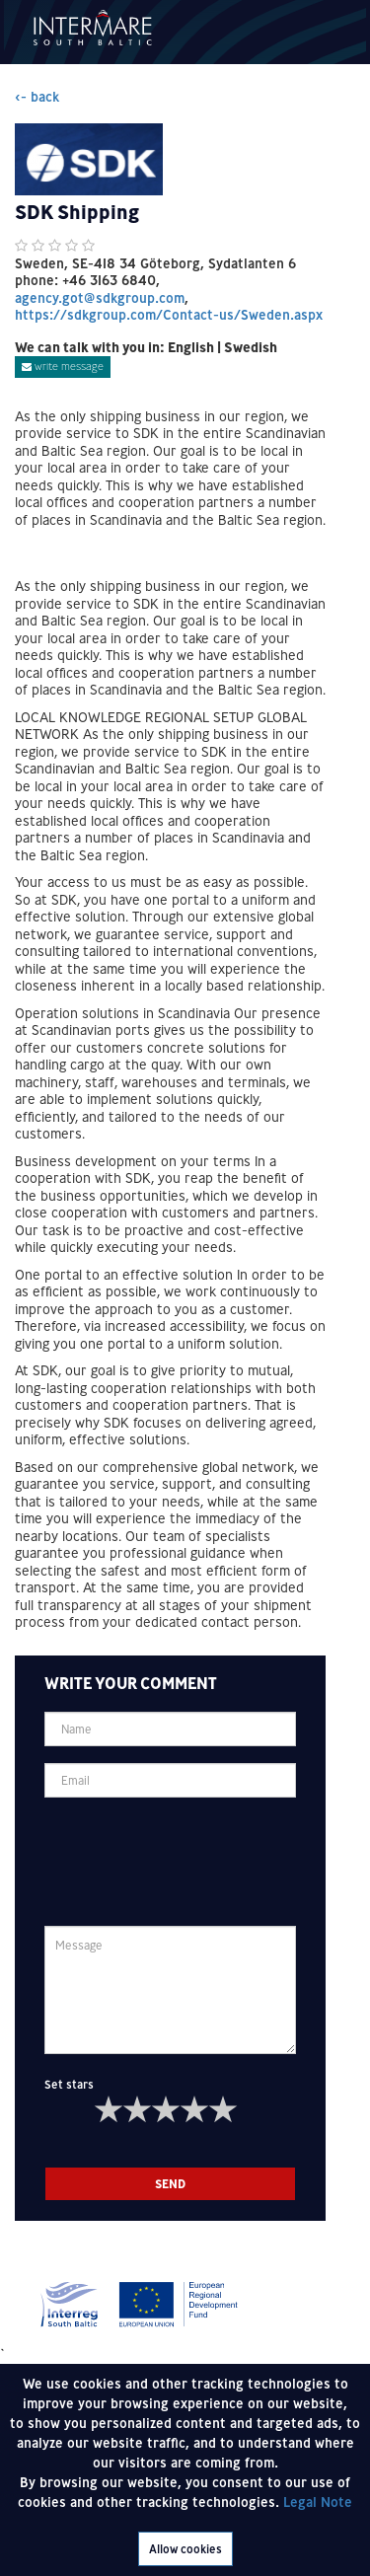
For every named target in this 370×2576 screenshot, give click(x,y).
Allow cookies (185, 2548)
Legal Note (317, 2502)
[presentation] (194, 1852)
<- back (37, 97)
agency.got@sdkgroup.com (100, 298)
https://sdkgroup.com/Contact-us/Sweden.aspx (169, 315)
